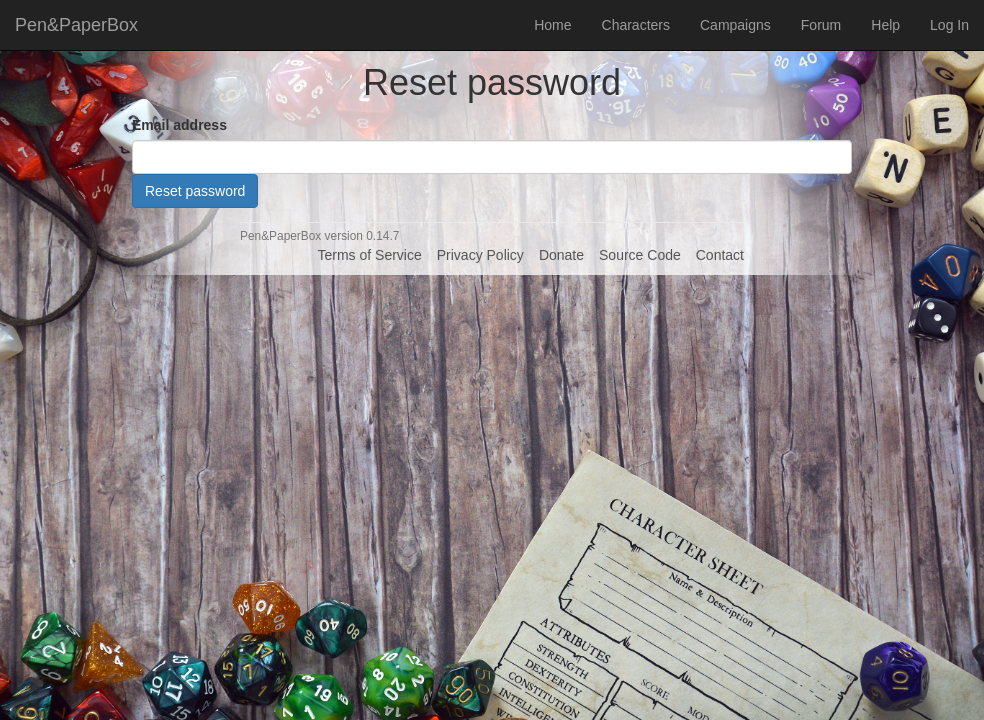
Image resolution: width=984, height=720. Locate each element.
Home (552, 25)
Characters (636, 25)
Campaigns (735, 25)
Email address (179, 125)
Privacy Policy (480, 255)
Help (885, 25)
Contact (720, 255)
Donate (561, 255)
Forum (821, 25)
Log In (949, 25)
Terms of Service (369, 255)
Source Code (640, 255)
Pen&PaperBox (76, 25)
